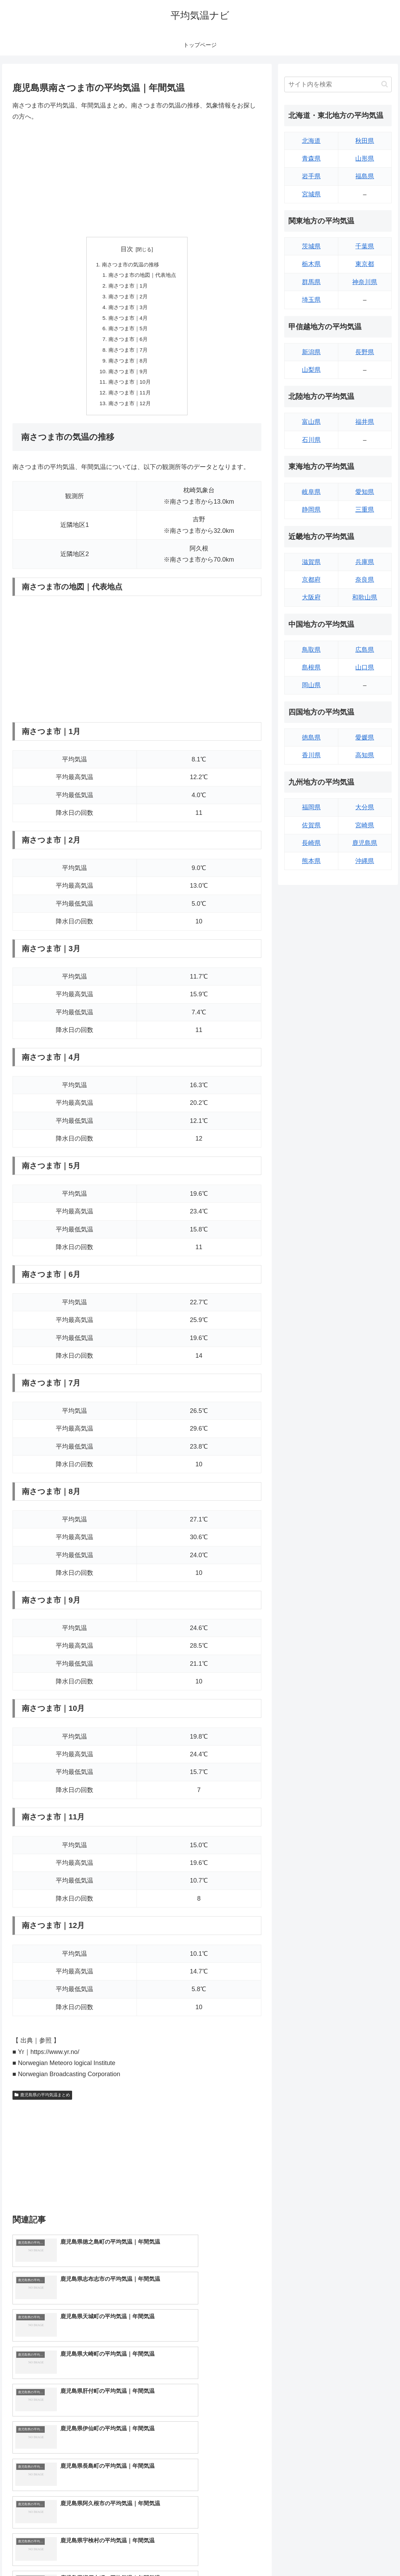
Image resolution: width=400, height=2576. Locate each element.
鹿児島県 (364, 842)
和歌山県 (364, 597)
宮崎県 (364, 825)
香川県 (311, 755)
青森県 (311, 158)
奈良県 (364, 579)
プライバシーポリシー (369, 2554)
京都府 (311, 579)
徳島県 (311, 737)
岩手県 (311, 176)
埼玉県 (311, 299)
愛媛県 (364, 737)
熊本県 (311, 861)
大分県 (364, 807)
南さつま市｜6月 (127, 343)
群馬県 (311, 282)
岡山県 (311, 685)
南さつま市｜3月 (127, 310)
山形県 (364, 158)
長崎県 (311, 842)
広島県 (364, 649)
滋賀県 (311, 561)
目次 (127, 249)
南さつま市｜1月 (127, 287)
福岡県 (311, 807)
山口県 (364, 667)
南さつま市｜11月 (128, 399)
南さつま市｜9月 (127, 377)
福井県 (364, 421)
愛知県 (364, 491)
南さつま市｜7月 (127, 354)
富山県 (311, 421)
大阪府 (311, 597)
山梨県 (311, 369)
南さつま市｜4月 (127, 321)
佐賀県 (311, 825)
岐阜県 (311, 491)
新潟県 (311, 352)
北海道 (311, 140)
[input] (338, 84)
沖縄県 (364, 861)
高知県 (364, 755)
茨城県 (311, 246)
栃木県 (311, 264)
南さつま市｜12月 (128, 411)
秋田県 (364, 140)
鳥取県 (311, 649)
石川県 (311, 439)
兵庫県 (364, 561)
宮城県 (311, 194)
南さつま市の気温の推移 (129, 265)
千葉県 (364, 246)
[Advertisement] (136, 179)
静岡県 (311, 509)
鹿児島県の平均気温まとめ (42, 2102)
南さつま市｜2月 (127, 298)
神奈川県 (364, 282)
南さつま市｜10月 (128, 388)
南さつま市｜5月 (127, 332)
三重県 (364, 509)
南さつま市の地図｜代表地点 (142, 276)
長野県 (364, 352)
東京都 (364, 264)
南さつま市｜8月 (127, 366)
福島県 (364, 176)
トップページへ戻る (316, 2554)
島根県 (311, 667)
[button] (385, 84)
